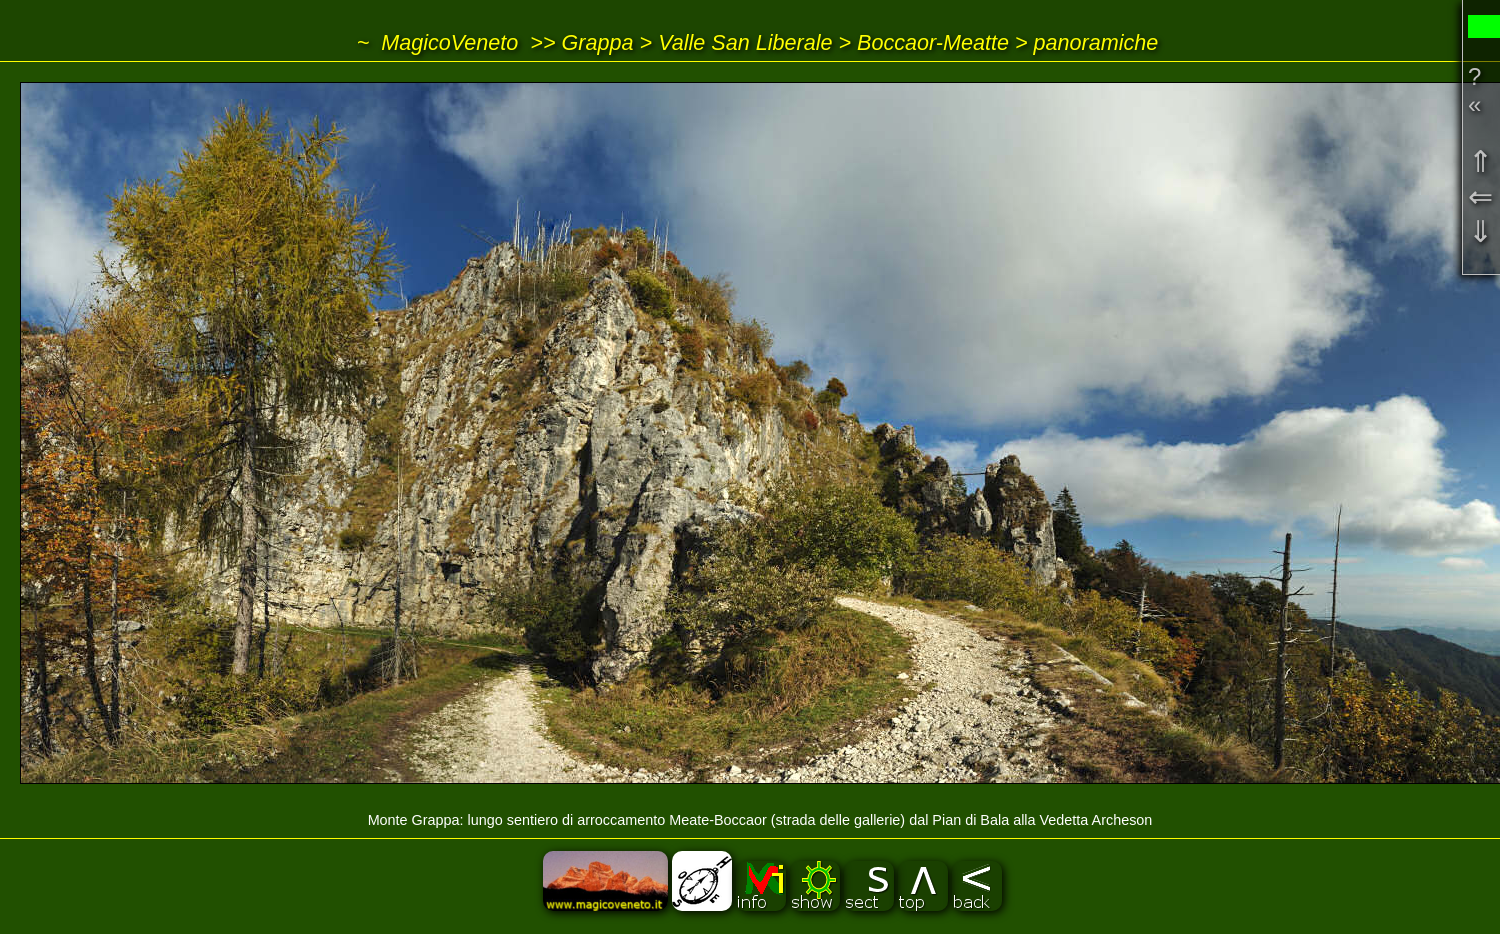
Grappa (598, 42)
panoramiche (1096, 42)
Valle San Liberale (745, 42)
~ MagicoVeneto (438, 42)
